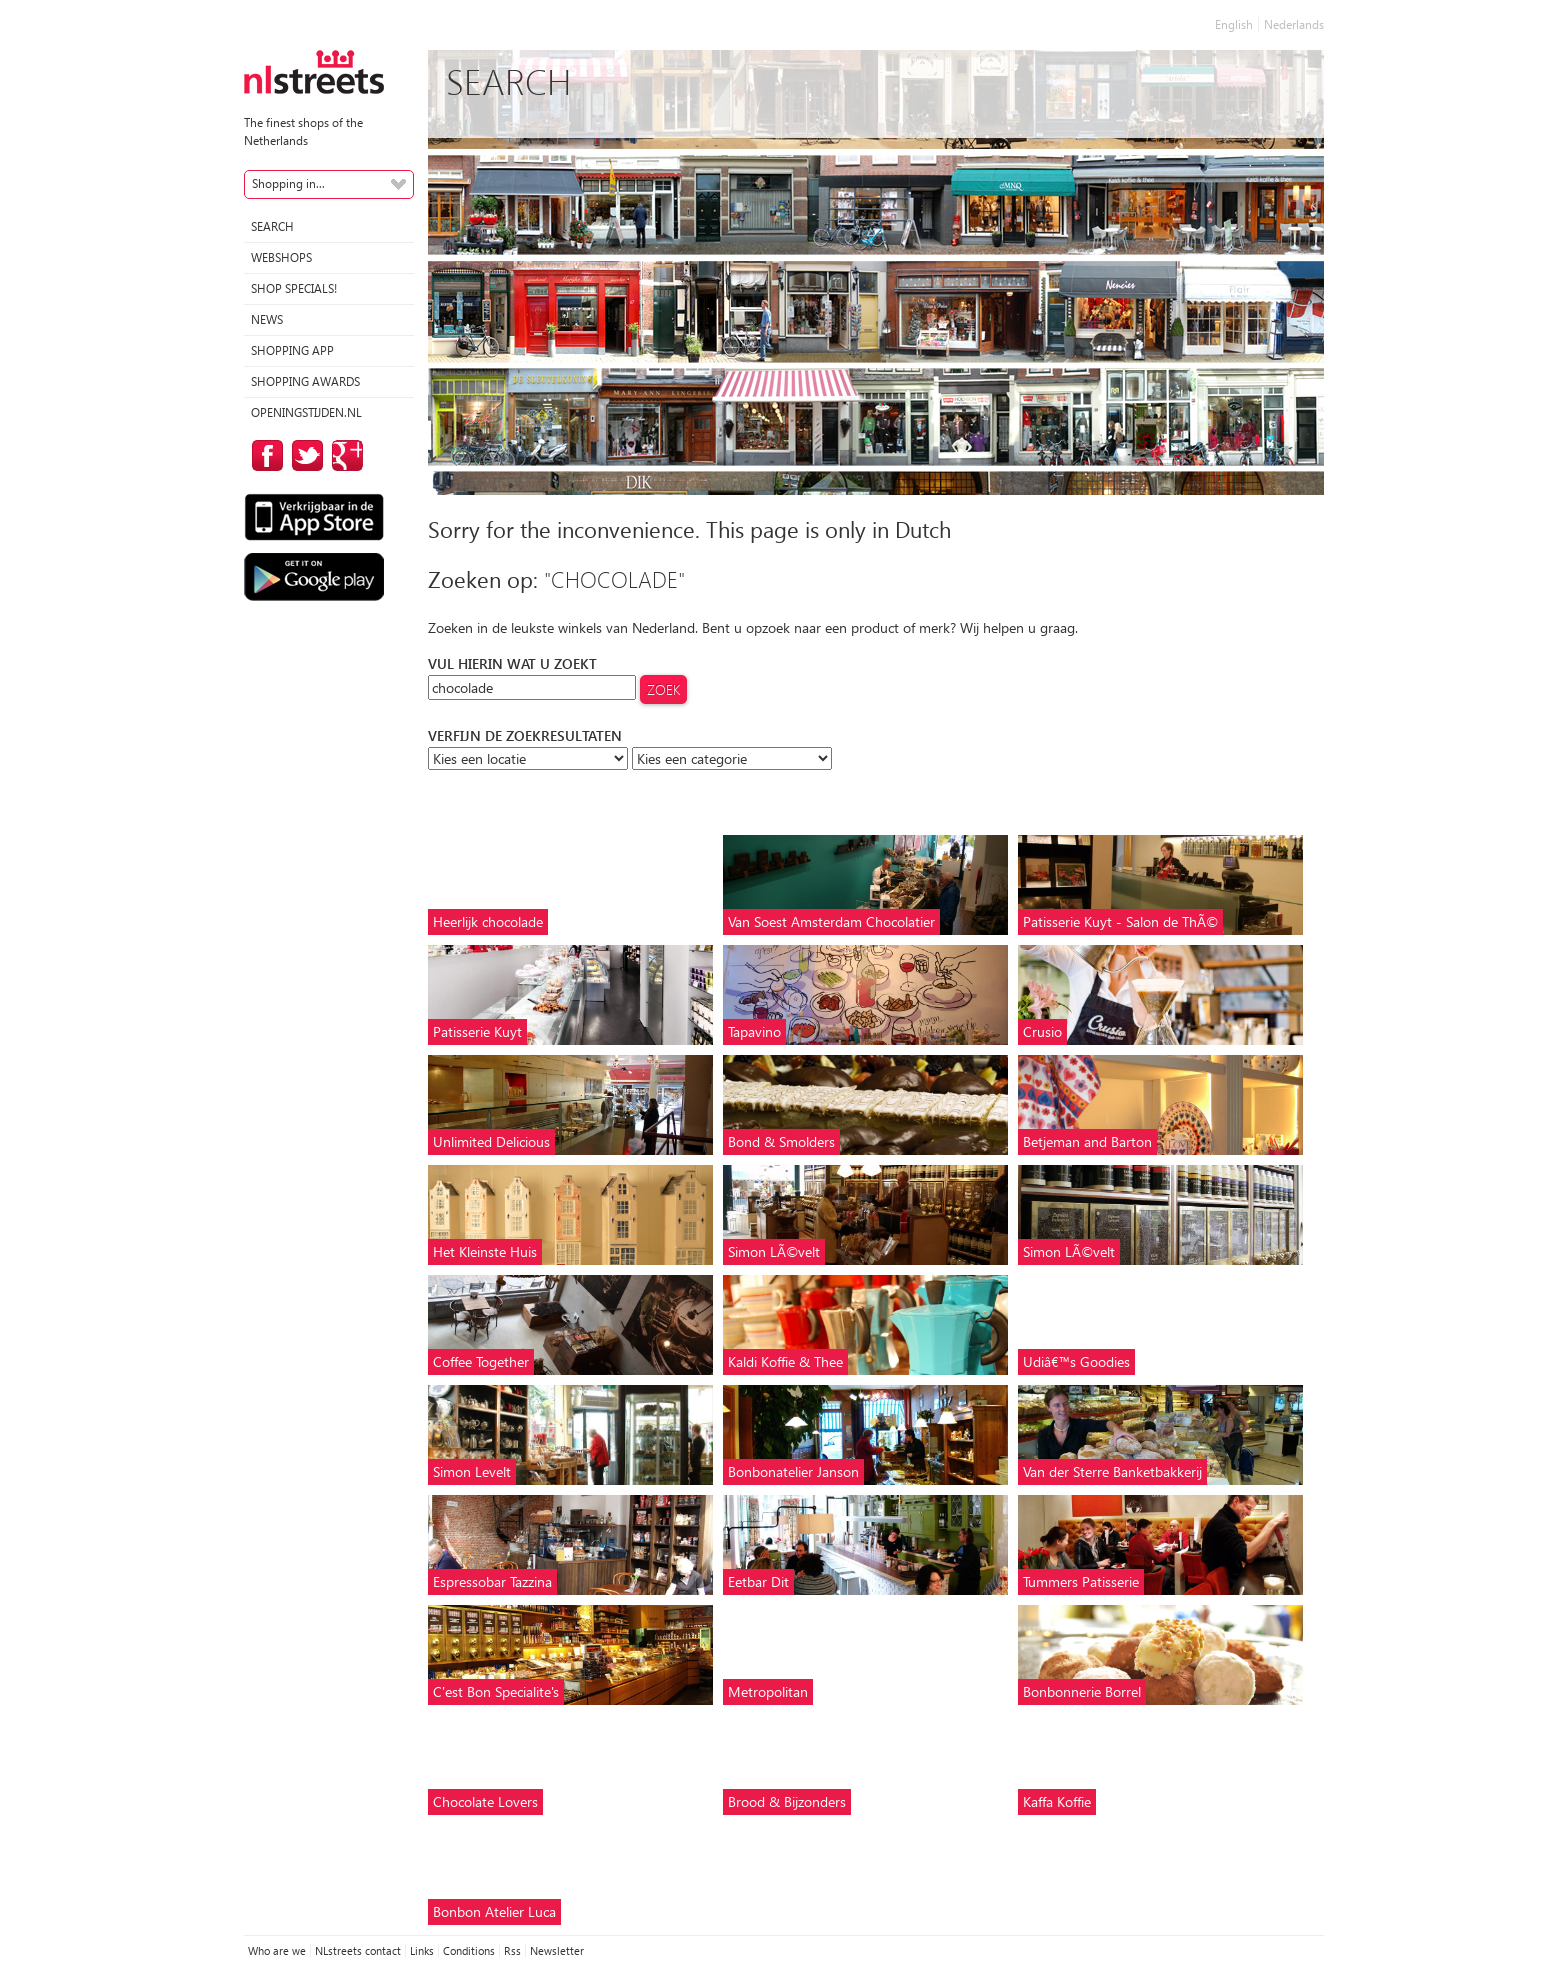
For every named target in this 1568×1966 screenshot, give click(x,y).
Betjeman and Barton (1087, 1141)
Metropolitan (768, 1691)
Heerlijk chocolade (488, 921)
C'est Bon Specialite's (496, 1691)
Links (422, 1950)
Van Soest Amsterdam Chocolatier (831, 921)
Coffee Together (481, 1361)
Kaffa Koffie (1057, 1801)
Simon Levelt (472, 1471)
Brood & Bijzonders (787, 1801)
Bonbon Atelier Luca (494, 1911)
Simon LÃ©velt (774, 1251)
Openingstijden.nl (306, 412)
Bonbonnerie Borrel (1082, 1691)
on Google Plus (344, 455)
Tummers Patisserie (1081, 1581)
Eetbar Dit (758, 1581)
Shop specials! (294, 288)
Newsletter (557, 1950)
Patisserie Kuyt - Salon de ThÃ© (1120, 921)
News (267, 319)
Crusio (1042, 1031)
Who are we (277, 1950)
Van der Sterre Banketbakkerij (1112, 1471)
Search (272, 226)
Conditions (469, 1950)
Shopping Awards (305, 381)
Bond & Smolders (781, 1141)
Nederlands (1294, 24)
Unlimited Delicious (491, 1141)
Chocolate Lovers (485, 1801)
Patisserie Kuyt (477, 1031)
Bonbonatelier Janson (793, 1471)
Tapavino (754, 1031)
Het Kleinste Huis (485, 1251)
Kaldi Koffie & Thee (785, 1361)
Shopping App (292, 350)
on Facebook (264, 455)
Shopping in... (288, 183)
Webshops (281, 257)
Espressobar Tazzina (492, 1581)
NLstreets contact (358, 1950)
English (1234, 24)
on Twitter (304, 455)
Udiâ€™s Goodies (1076, 1361)
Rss (512, 1950)
